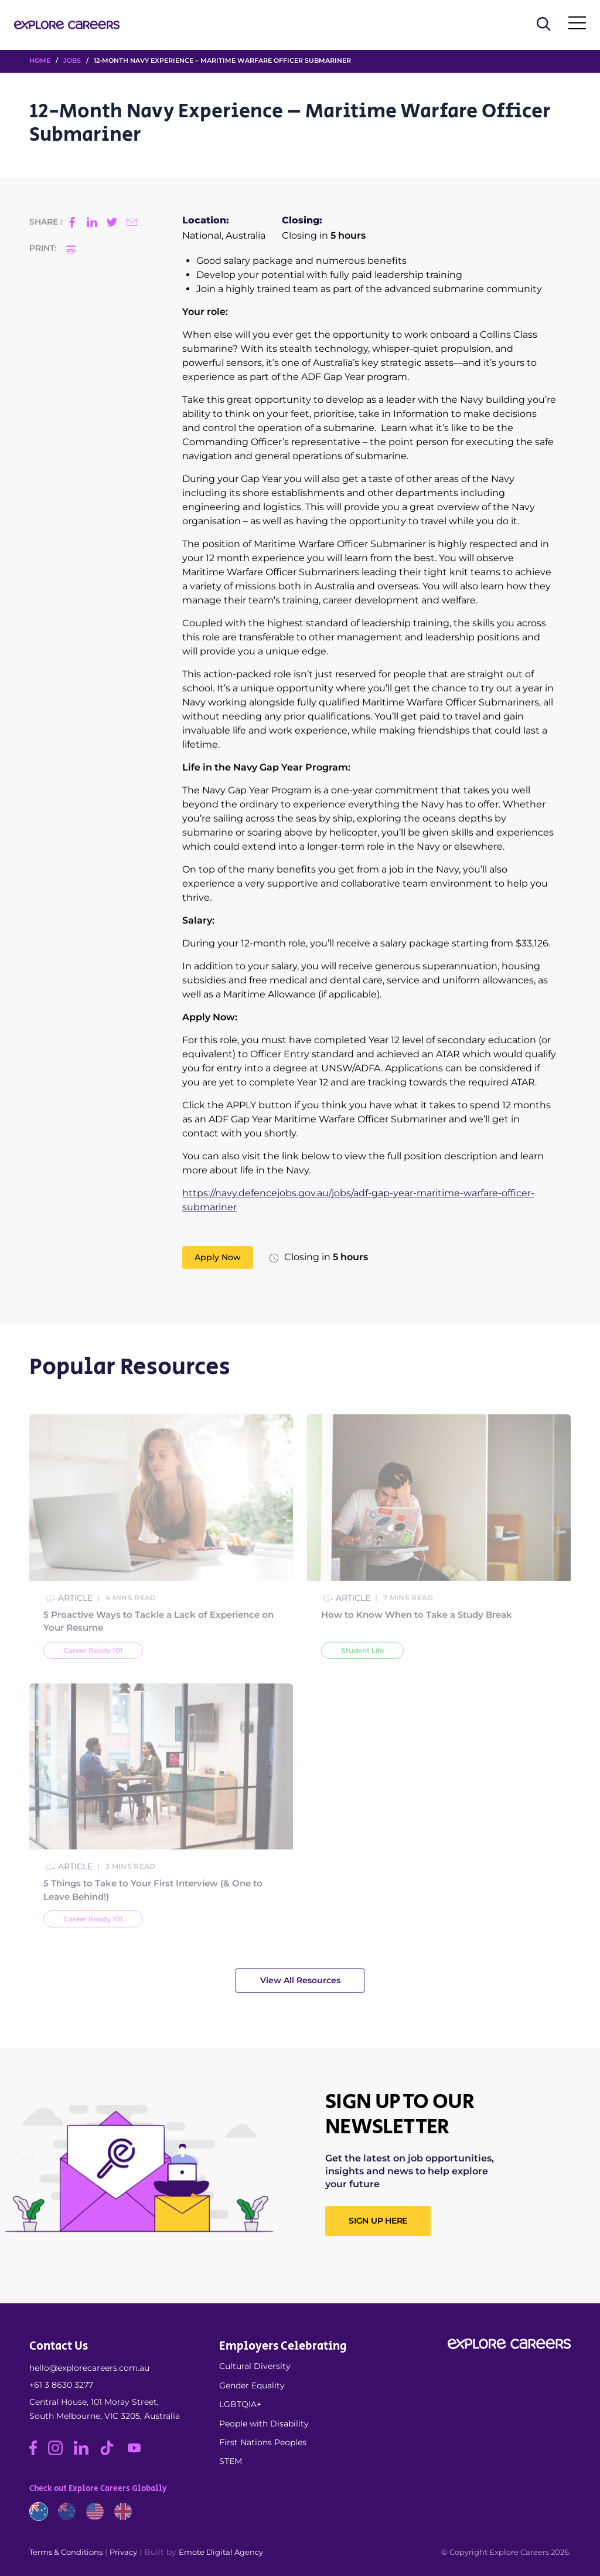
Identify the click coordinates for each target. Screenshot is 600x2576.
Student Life (362, 1678)
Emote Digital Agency (221, 2552)
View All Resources (300, 1980)
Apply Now (218, 1257)
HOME (39, 60)
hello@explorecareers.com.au (89, 2368)
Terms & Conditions (66, 2552)
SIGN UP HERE (378, 2220)
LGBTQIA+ (240, 2404)
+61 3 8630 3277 (61, 2385)
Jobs (72, 60)
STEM (230, 2461)
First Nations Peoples (262, 2442)
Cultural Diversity (255, 2366)
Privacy (123, 2552)
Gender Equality (252, 2385)
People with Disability (264, 2423)
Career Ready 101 (93, 1678)
